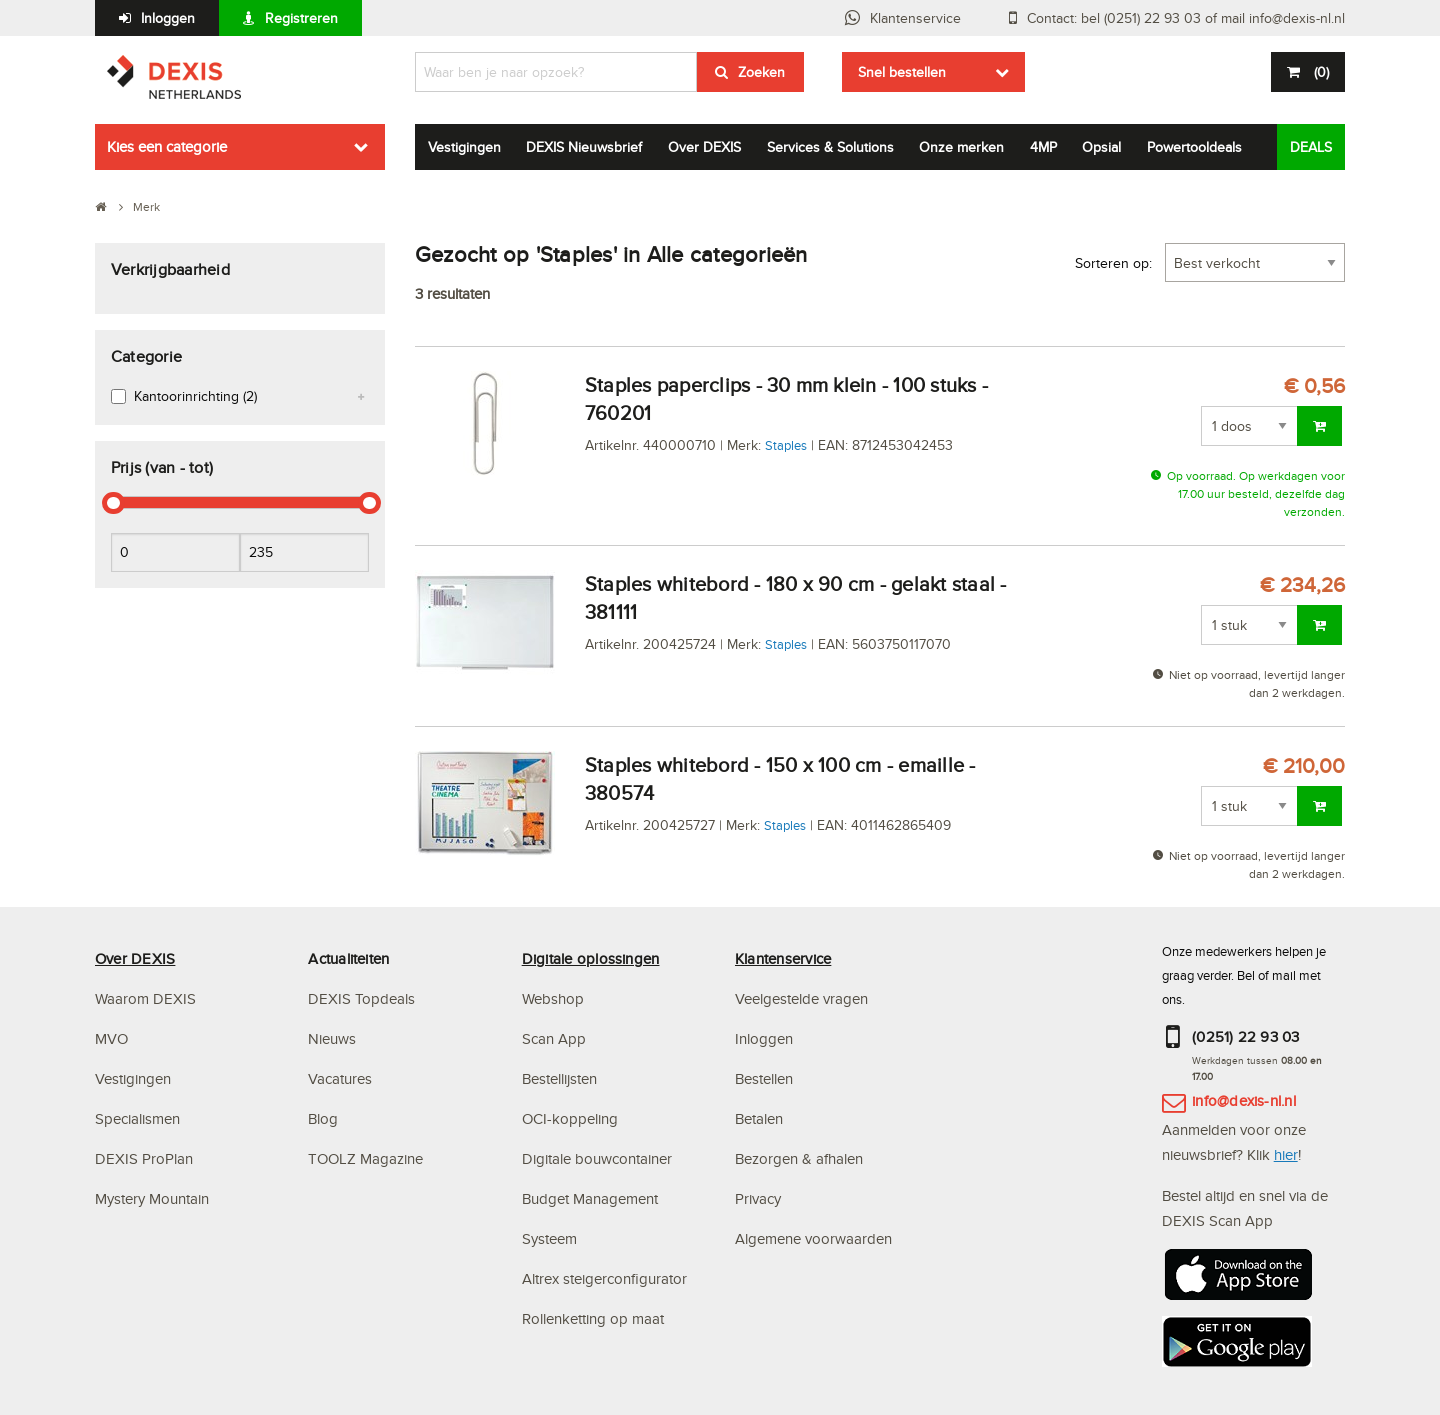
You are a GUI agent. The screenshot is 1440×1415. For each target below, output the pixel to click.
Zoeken (761, 72)
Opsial (1101, 147)
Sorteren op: (1113, 263)
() (1319, 72)
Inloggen (168, 18)
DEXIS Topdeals (361, 998)
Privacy (758, 1198)
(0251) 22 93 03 (1246, 1036)
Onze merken (961, 147)
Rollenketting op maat (593, 1318)
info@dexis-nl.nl (1244, 1100)
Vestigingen (464, 147)
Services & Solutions (830, 147)
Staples (786, 445)
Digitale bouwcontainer (597, 1158)
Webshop (553, 998)
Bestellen (764, 1078)
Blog (323, 1118)
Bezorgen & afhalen (799, 1158)
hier (1286, 1154)
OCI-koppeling (570, 1118)
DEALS (1311, 147)
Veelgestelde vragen (803, 998)
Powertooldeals (1194, 147)
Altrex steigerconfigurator (604, 1278)
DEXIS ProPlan (144, 1158)
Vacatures (340, 1078)
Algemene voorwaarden (813, 1238)
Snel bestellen (902, 72)
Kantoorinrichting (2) (195, 396)
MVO (111, 1038)
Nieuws (332, 1038)
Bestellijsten (559, 1078)
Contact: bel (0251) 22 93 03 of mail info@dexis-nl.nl (1186, 18)
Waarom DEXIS (145, 998)
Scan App (554, 1038)
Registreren (301, 18)
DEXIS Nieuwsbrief (584, 147)
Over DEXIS (704, 147)
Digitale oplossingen (591, 958)
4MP (1043, 147)
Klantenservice (915, 18)
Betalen (759, 1118)
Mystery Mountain (152, 1198)
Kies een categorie (167, 146)
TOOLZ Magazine (365, 1158)
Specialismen (137, 1118)
